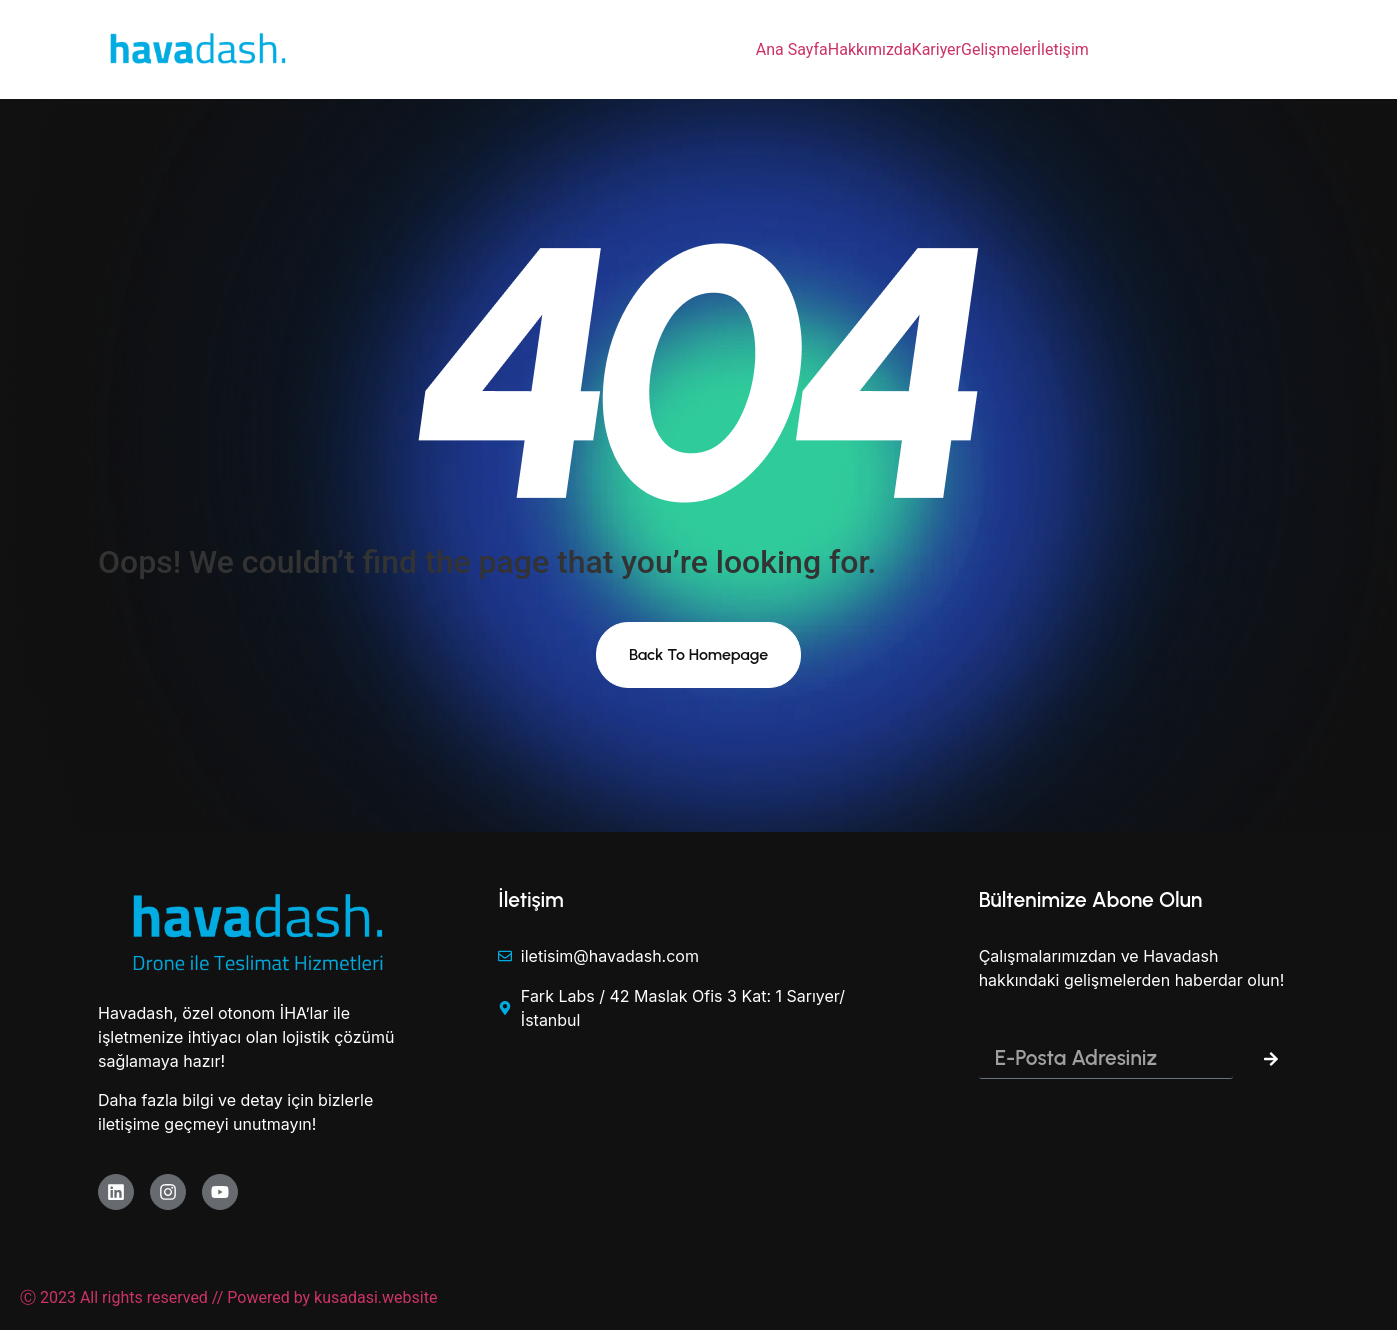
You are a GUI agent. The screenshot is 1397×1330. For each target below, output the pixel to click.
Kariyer (936, 50)
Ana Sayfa (792, 50)
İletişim (1063, 50)
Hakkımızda (870, 50)
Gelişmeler (999, 50)
